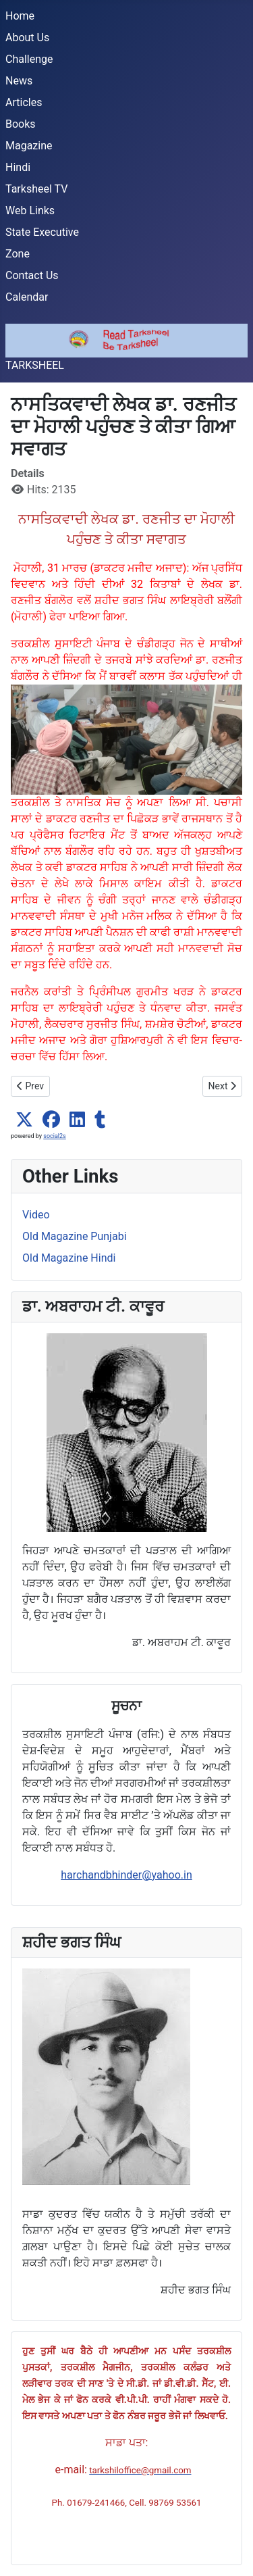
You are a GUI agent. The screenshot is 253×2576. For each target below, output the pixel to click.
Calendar (26, 297)
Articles (23, 102)
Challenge (29, 59)
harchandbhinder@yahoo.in (126, 1874)
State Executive (42, 232)
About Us (27, 37)
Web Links (30, 210)
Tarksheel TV (36, 188)
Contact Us (32, 275)
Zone (17, 253)
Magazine (29, 145)
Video (36, 1214)
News (18, 80)
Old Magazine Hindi (68, 1258)
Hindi (17, 167)
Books (20, 124)
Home (19, 15)
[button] (24, 1120)
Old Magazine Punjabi (74, 1236)
